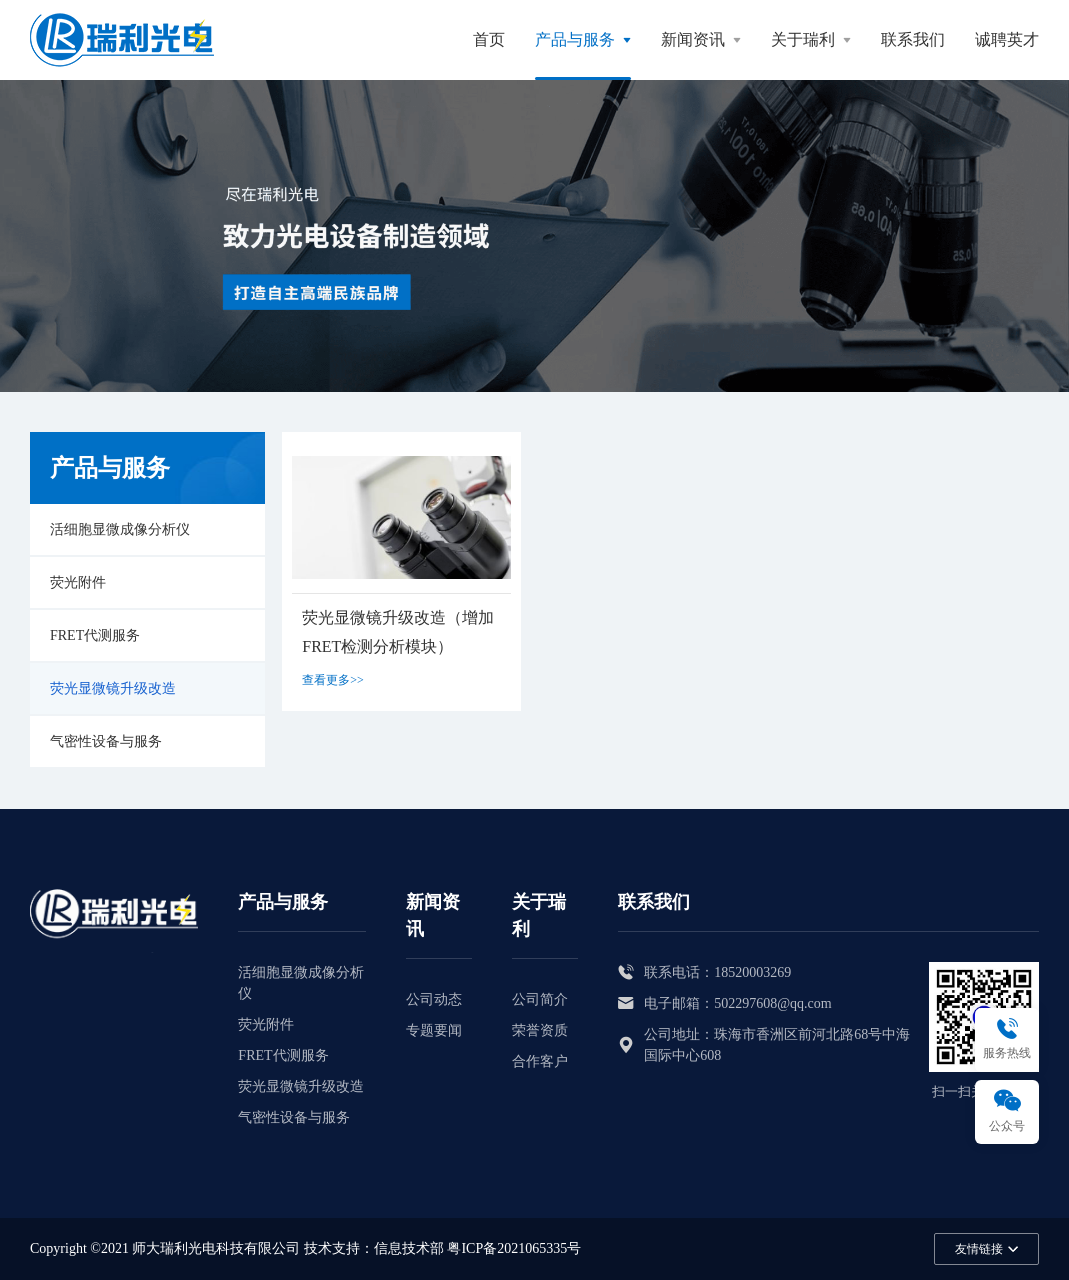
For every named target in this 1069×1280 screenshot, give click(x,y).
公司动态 (434, 999)
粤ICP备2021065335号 (514, 1248)
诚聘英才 (1007, 39)
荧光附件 (78, 582)
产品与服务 (575, 39)
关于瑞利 (803, 39)
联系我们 (913, 39)
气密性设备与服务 (106, 741)
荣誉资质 (540, 1030)
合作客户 (540, 1061)
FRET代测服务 (95, 635)
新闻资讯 (693, 39)
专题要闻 (434, 1030)
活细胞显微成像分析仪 (120, 529)
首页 (489, 39)
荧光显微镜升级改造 (113, 688)
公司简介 (540, 999)
